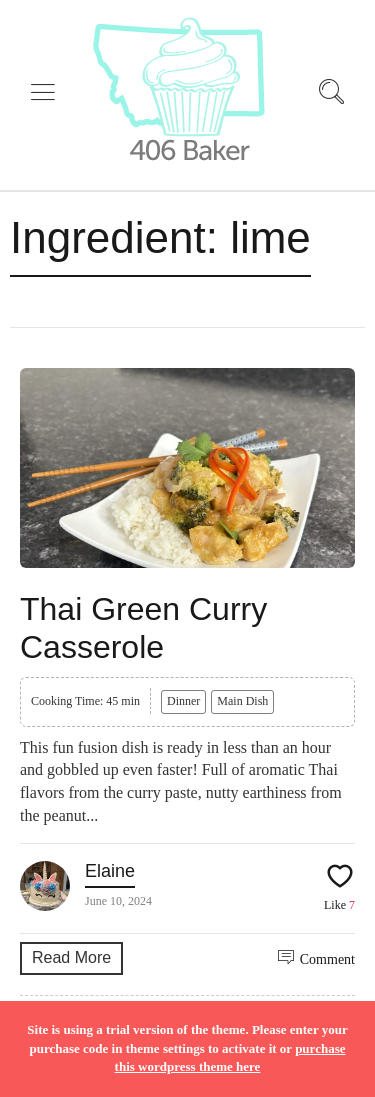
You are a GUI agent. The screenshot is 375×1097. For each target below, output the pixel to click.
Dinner (183, 701)
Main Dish (242, 701)
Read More (71, 957)
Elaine (110, 871)
